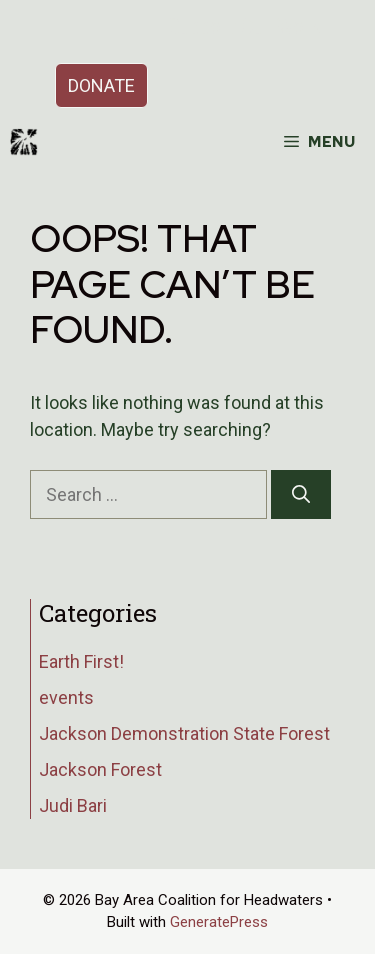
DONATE (101, 85)
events (66, 697)
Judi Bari (73, 805)
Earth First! (81, 661)
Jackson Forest (100, 769)
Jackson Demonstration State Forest (184, 733)
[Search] (301, 494)
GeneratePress (219, 922)
